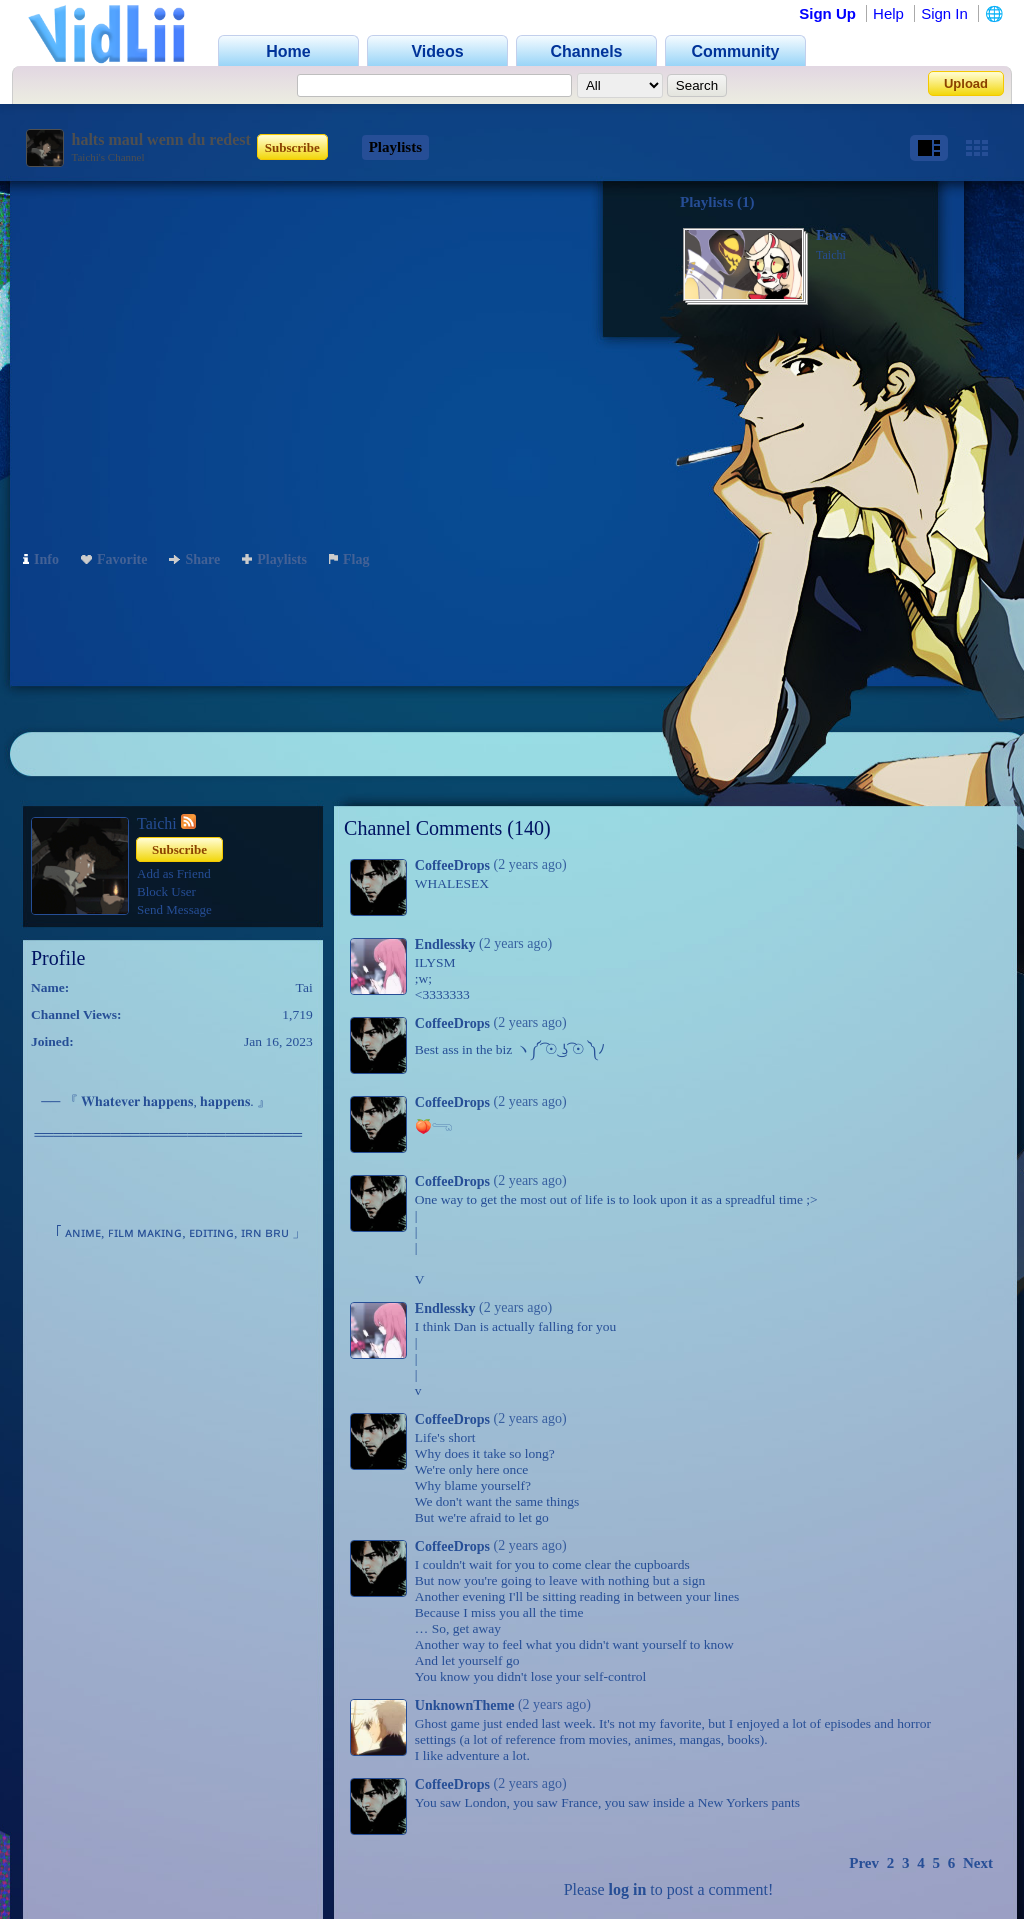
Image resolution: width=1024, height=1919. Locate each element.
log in (628, 1889)
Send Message (174, 909)
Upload (966, 83)
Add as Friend (174, 873)
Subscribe (292, 147)
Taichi (831, 255)
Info (41, 559)
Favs (831, 235)
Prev (864, 1863)
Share (194, 559)
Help (888, 13)
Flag (349, 559)
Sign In (944, 13)
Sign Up (827, 13)
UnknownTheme (465, 1705)
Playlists (395, 147)
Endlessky (445, 944)
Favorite (114, 559)
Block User (166, 891)
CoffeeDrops (452, 865)
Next (978, 1863)
